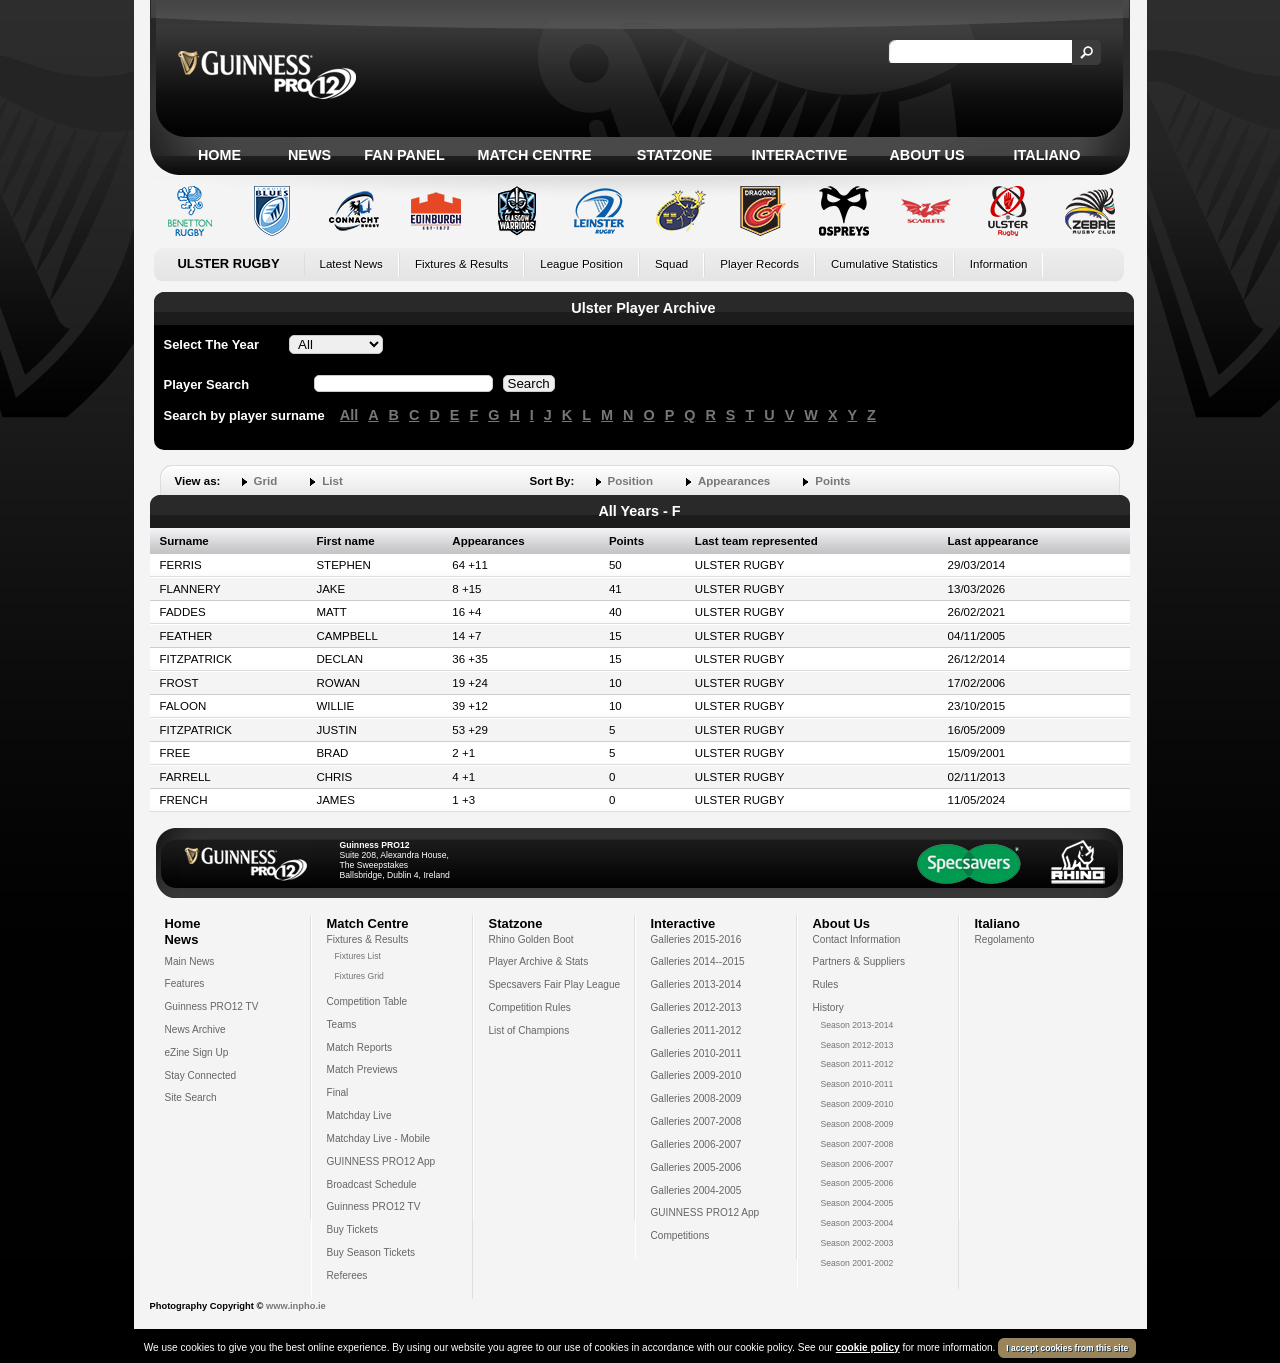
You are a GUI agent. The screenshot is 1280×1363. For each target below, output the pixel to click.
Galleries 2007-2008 (696, 1121)
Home (219, 155)
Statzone (674, 155)
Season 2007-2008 (857, 1144)
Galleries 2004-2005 (696, 1190)
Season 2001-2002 (857, 1263)
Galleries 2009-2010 (696, 1075)
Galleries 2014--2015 (698, 961)
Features (185, 983)
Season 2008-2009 (857, 1124)
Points (832, 481)
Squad (671, 264)
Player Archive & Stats (539, 961)
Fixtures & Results (461, 264)
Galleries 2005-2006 (696, 1167)
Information (999, 264)
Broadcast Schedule (372, 1184)
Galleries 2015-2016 (696, 939)
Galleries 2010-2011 (696, 1053)
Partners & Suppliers (859, 961)
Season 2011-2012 (857, 1064)
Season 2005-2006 (857, 1183)
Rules (826, 984)
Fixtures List (358, 956)
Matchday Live (359, 1115)
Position (630, 481)
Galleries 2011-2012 (696, 1030)
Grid (266, 481)
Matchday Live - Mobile (379, 1138)
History (828, 1007)
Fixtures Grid (359, 976)
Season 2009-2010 (857, 1104)
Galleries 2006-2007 (696, 1144)
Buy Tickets (353, 1229)
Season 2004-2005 (857, 1203)
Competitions (680, 1235)
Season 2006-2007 (857, 1164)
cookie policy (868, 1347)
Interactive (800, 155)
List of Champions (529, 1030)
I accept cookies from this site (1067, 1348)
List (332, 481)
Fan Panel (404, 155)
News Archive (195, 1029)
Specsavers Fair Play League (555, 984)
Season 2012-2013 (857, 1045)
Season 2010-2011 (857, 1084)
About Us (926, 155)
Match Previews (362, 1069)
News (309, 155)
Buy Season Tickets (371, 1252)
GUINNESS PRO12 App (381, 1161)
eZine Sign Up (197, 1052)
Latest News (351, 264)
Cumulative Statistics (884, 264)
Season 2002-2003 (857, 1243)
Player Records (759, 264)
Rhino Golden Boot (531, 939)
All (349, 415)
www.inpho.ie (296, 1306)
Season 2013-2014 (857, 1025)
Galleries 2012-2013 (696, 1007)
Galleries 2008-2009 (696, 1098)
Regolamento (1005, 939)
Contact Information (857, 939)
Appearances (734, 481)
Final (338, 1092)
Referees (347, 1275)
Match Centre (534, 155)
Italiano (1047, 155)
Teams (342, 1024)
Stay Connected (201, 1075)
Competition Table (367, 1001)
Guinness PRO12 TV (212, 1006)
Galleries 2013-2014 (696, 984)
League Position (581, 264)
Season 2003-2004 (857, 1223)
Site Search (191, 1097)
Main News (190, 961)
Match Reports (360, 1047)
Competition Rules (530, 1007)
